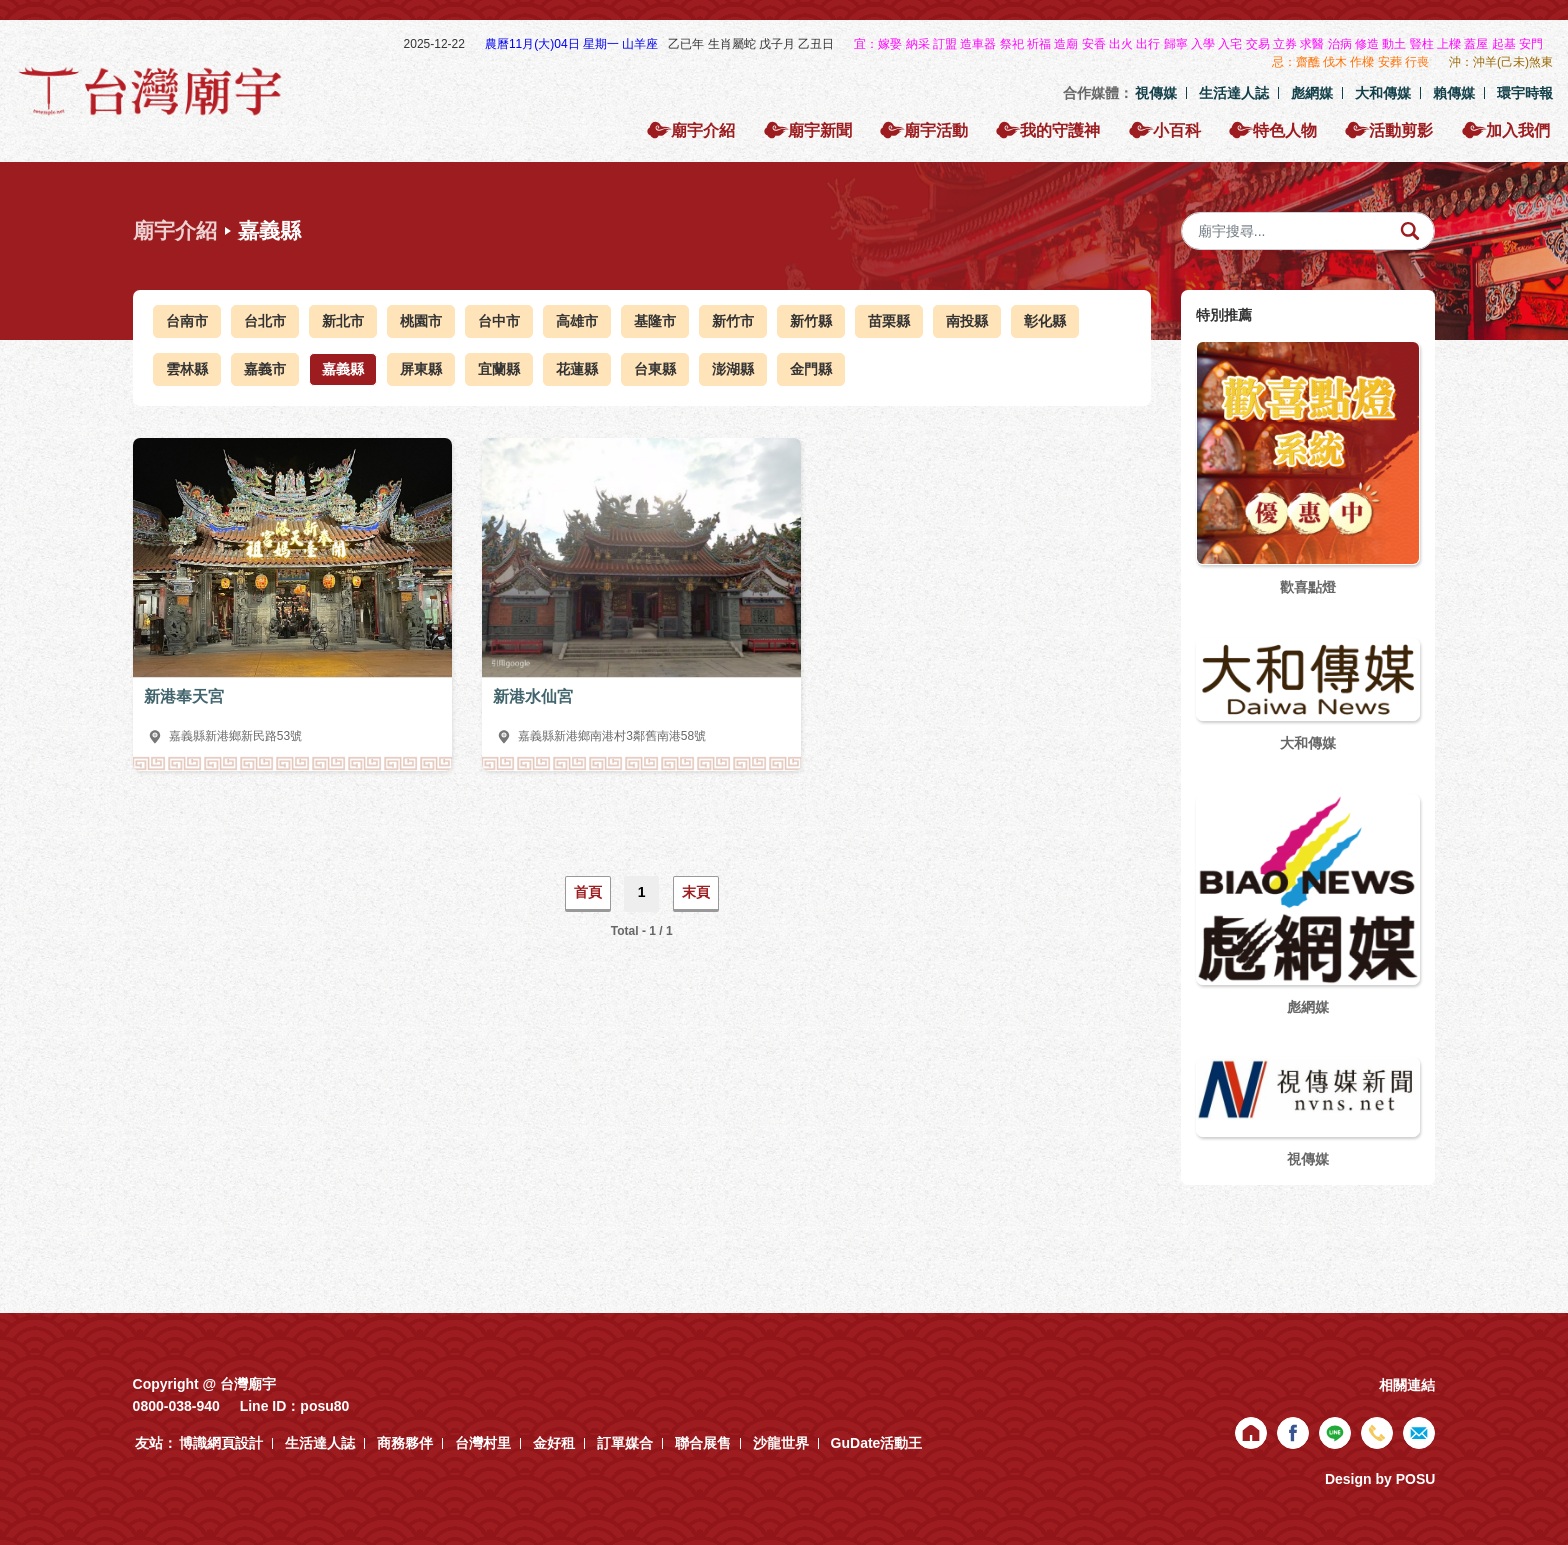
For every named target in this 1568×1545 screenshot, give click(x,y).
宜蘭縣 (499, 369)
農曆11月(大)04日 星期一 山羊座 (573, 44)
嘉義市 (265, 369)
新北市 (343, 321)
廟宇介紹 (175, 230)
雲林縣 (187, 369)
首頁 (588, 892)
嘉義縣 (343, 369)
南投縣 (967, 321)
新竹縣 (811, 321)
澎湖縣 (733, 369)
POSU (1416, 1479)
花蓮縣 (577, 369)
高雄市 (577, 321)
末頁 (696, 892)
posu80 (324, 1406)
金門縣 (811, 369)
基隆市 (655, 321)
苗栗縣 (889, 321)
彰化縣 (1045, 321)
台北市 (265, 321)
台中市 (499, 321)
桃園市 (421, 321)
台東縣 (655, 369)
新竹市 (733, 321)
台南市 (187, 321)
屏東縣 (421, 369)
